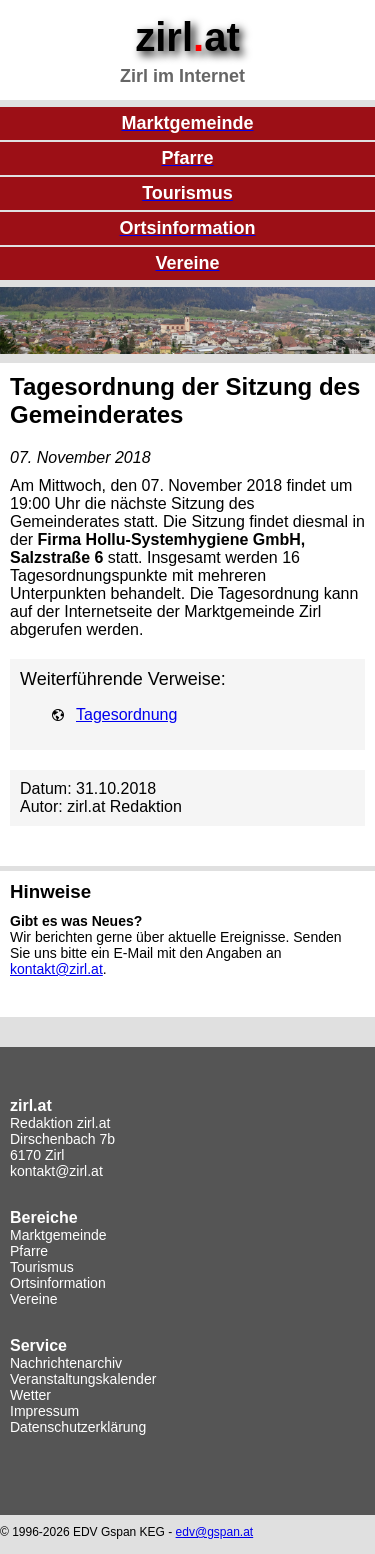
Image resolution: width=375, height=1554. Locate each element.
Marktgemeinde (58, 1235)
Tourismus (42, 1267)
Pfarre (29, 1251)
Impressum (44, 1411)
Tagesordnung (126, 714)
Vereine (33, 1299)
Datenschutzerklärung (78, 1427)
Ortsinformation (58, 1283)
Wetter (30, 1395)
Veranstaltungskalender (83, 1379)
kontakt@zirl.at (56, 969)
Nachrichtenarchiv (66, 1363)
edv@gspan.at (215, 1532)
